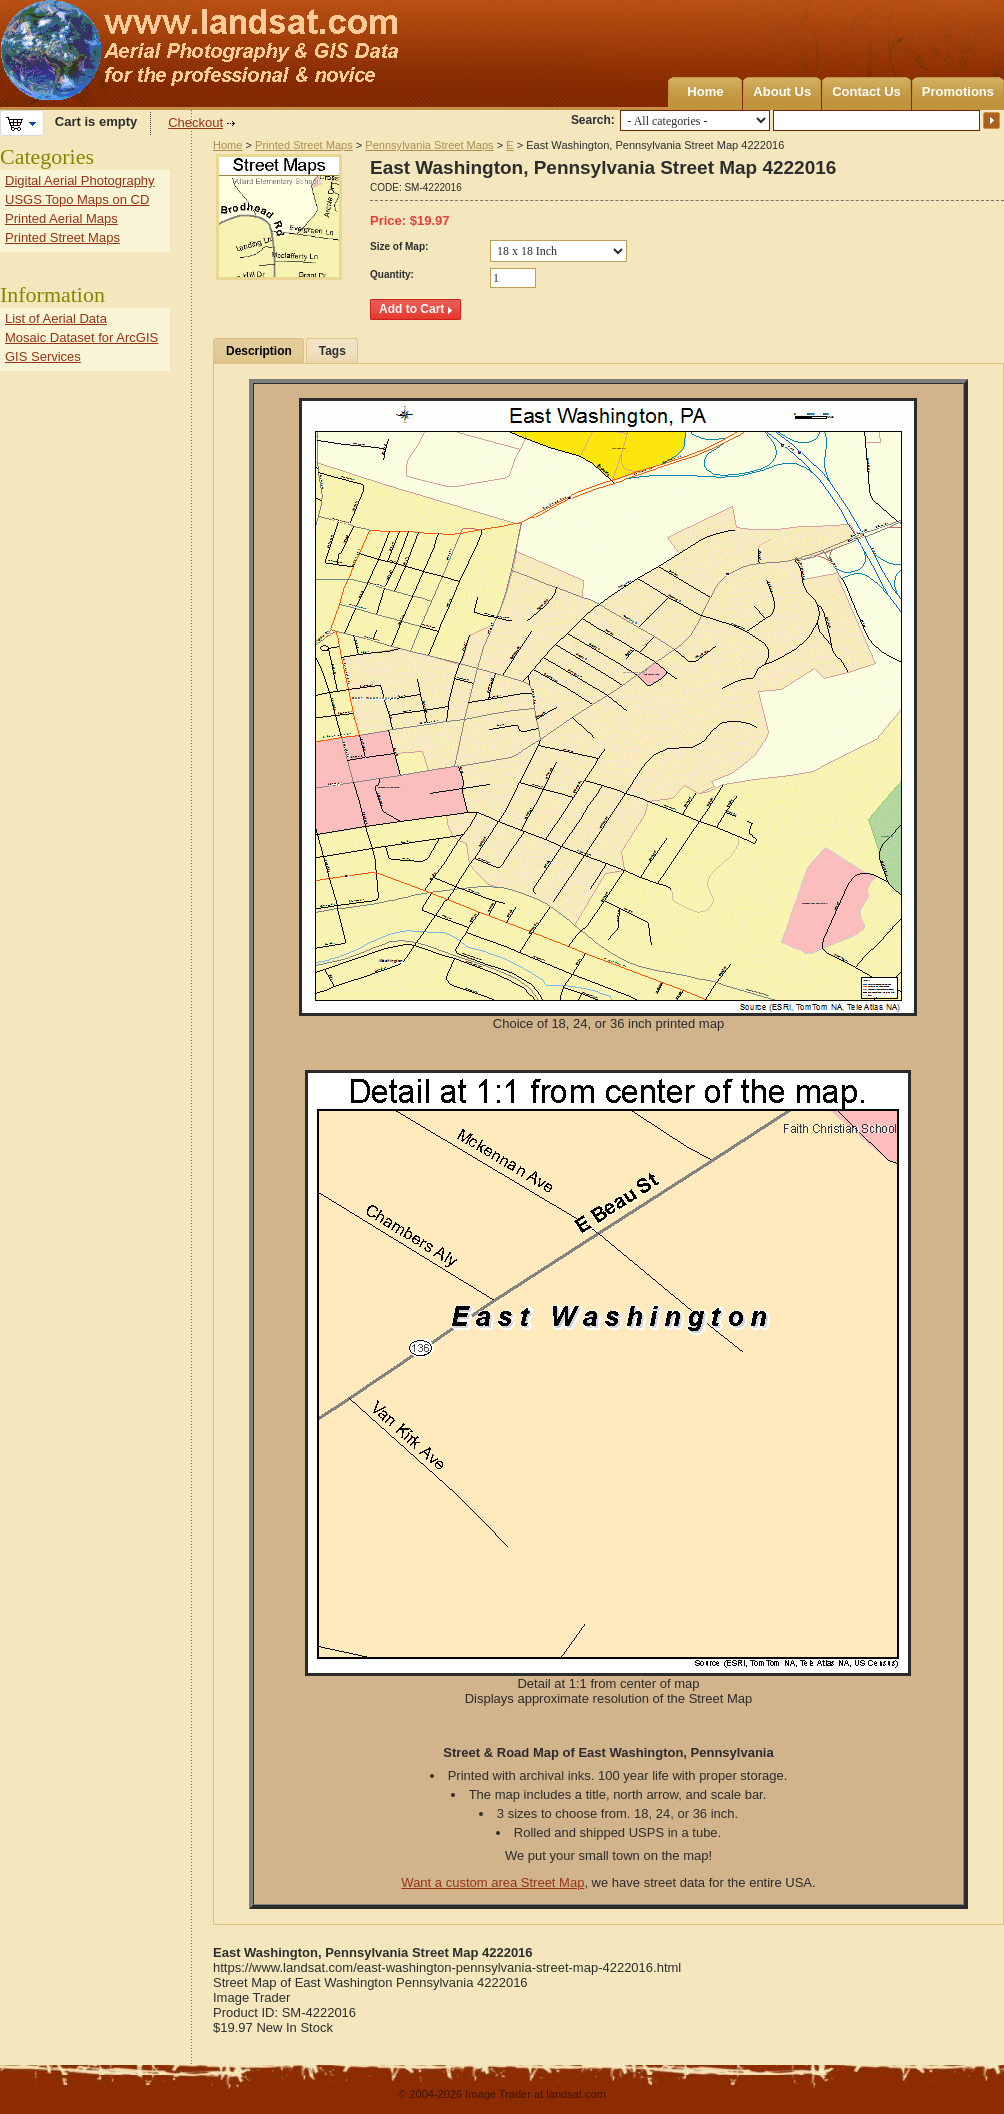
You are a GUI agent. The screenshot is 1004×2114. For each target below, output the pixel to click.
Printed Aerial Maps (61, 218)
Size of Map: (399, 246)
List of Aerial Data (56, 318)
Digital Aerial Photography (80, 180)
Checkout (195, 122)
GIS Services (43, 356)
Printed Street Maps (304, 145)
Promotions (958, 91)
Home (705, 91)
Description (259, 351)
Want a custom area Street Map (492, 1882)
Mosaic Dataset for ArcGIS (81, 337)
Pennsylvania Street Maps (429, 145)
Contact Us (866, 91)
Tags (332, 351)
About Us (782, 91)
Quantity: (392, 274)
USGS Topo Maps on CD (77, 199)
